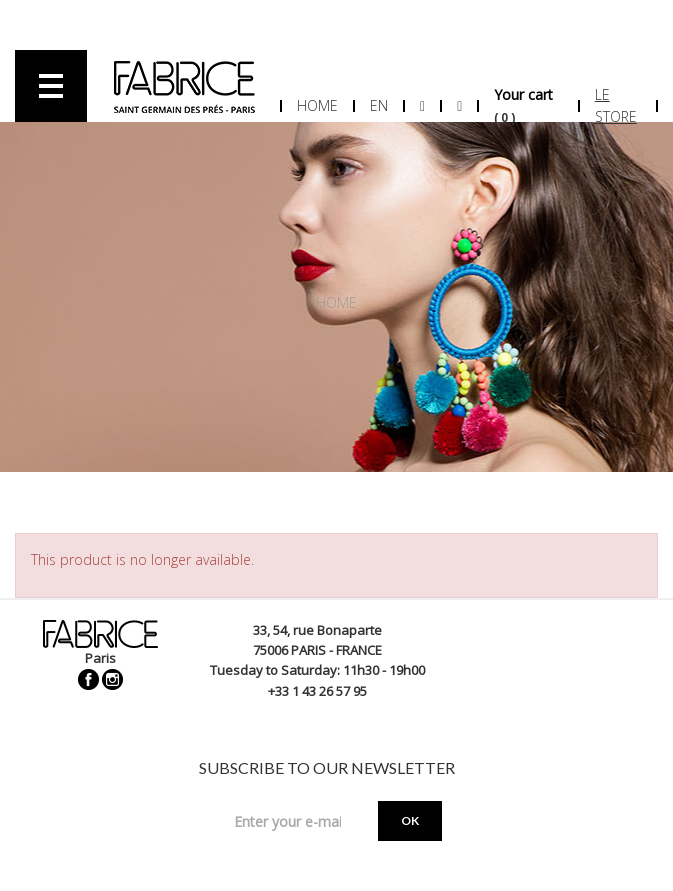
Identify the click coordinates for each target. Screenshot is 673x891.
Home (317, 105)
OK (410, 820)
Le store (616, 105)
